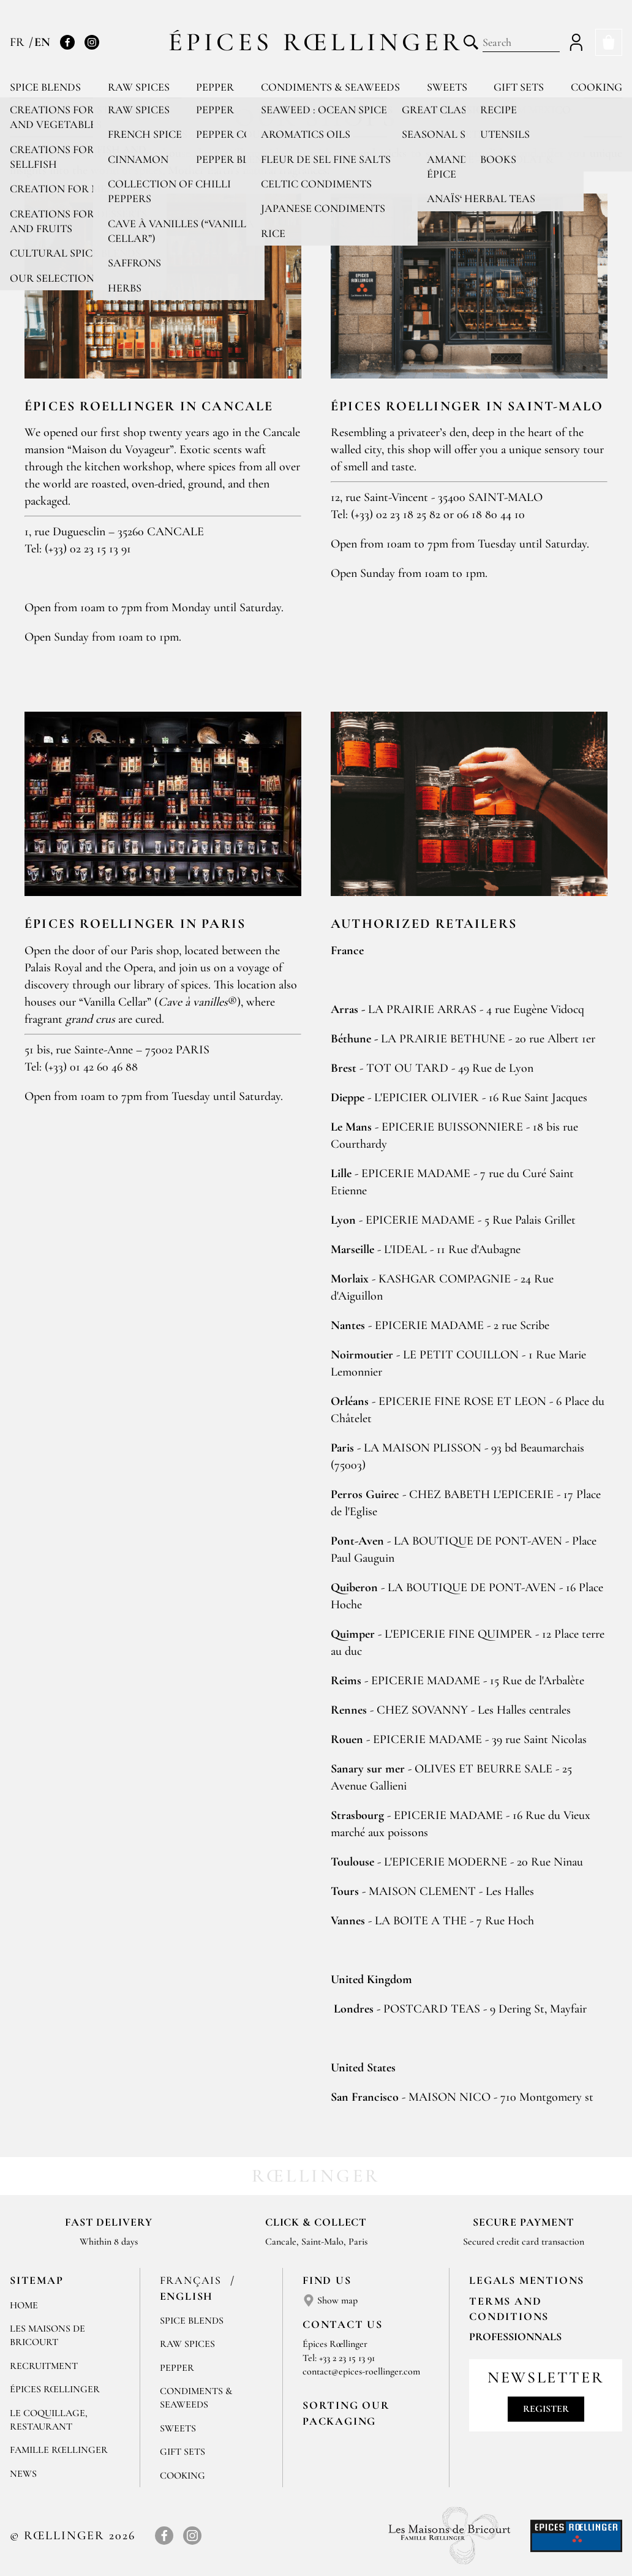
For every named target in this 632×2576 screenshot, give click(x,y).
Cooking (596, 87)
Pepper (215, 87)
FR (19, 42)
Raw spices (139, 87)
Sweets (447, 87)
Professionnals (515, 2336)
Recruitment (44, 2366)
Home (24, 2305)
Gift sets (519, 87)
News (23, 2474)
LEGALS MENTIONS (526, 2280)
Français (192, 2280)
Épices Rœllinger (316, 42)
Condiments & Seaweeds (330, 87)
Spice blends (45, 87)
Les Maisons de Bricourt (47, 2335)
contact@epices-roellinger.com (361, 2371)
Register (546, 2409)
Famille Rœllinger (59, 2450)
